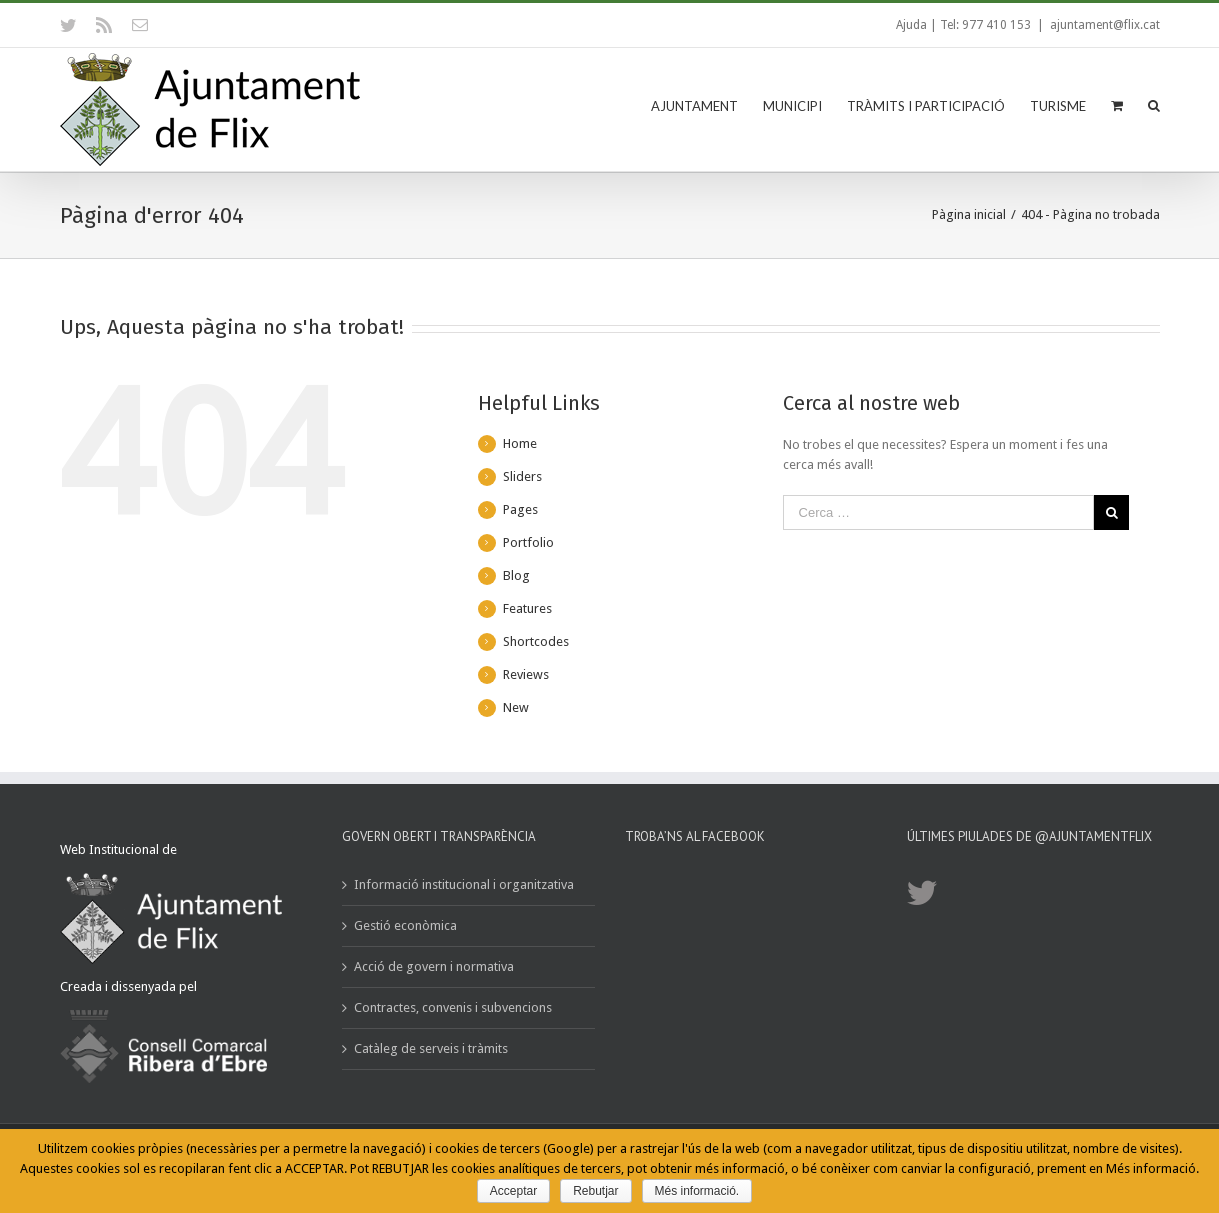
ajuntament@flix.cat (1105, 25)
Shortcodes (536, 641)
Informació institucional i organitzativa (464, 884)
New (516, 707)
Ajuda (911, 25)
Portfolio (528, 542)
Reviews (526, 674)
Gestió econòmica (405, 925)
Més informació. (697, 1191)
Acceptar (513, 1191)
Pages (520, 509)
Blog (516, 575)
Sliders (522, 476)
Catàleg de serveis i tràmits (431, 1048)
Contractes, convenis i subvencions (453, 1007)
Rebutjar (595, 1191)
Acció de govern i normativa (434, 966)
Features (527, 608)
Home (520, 443)
